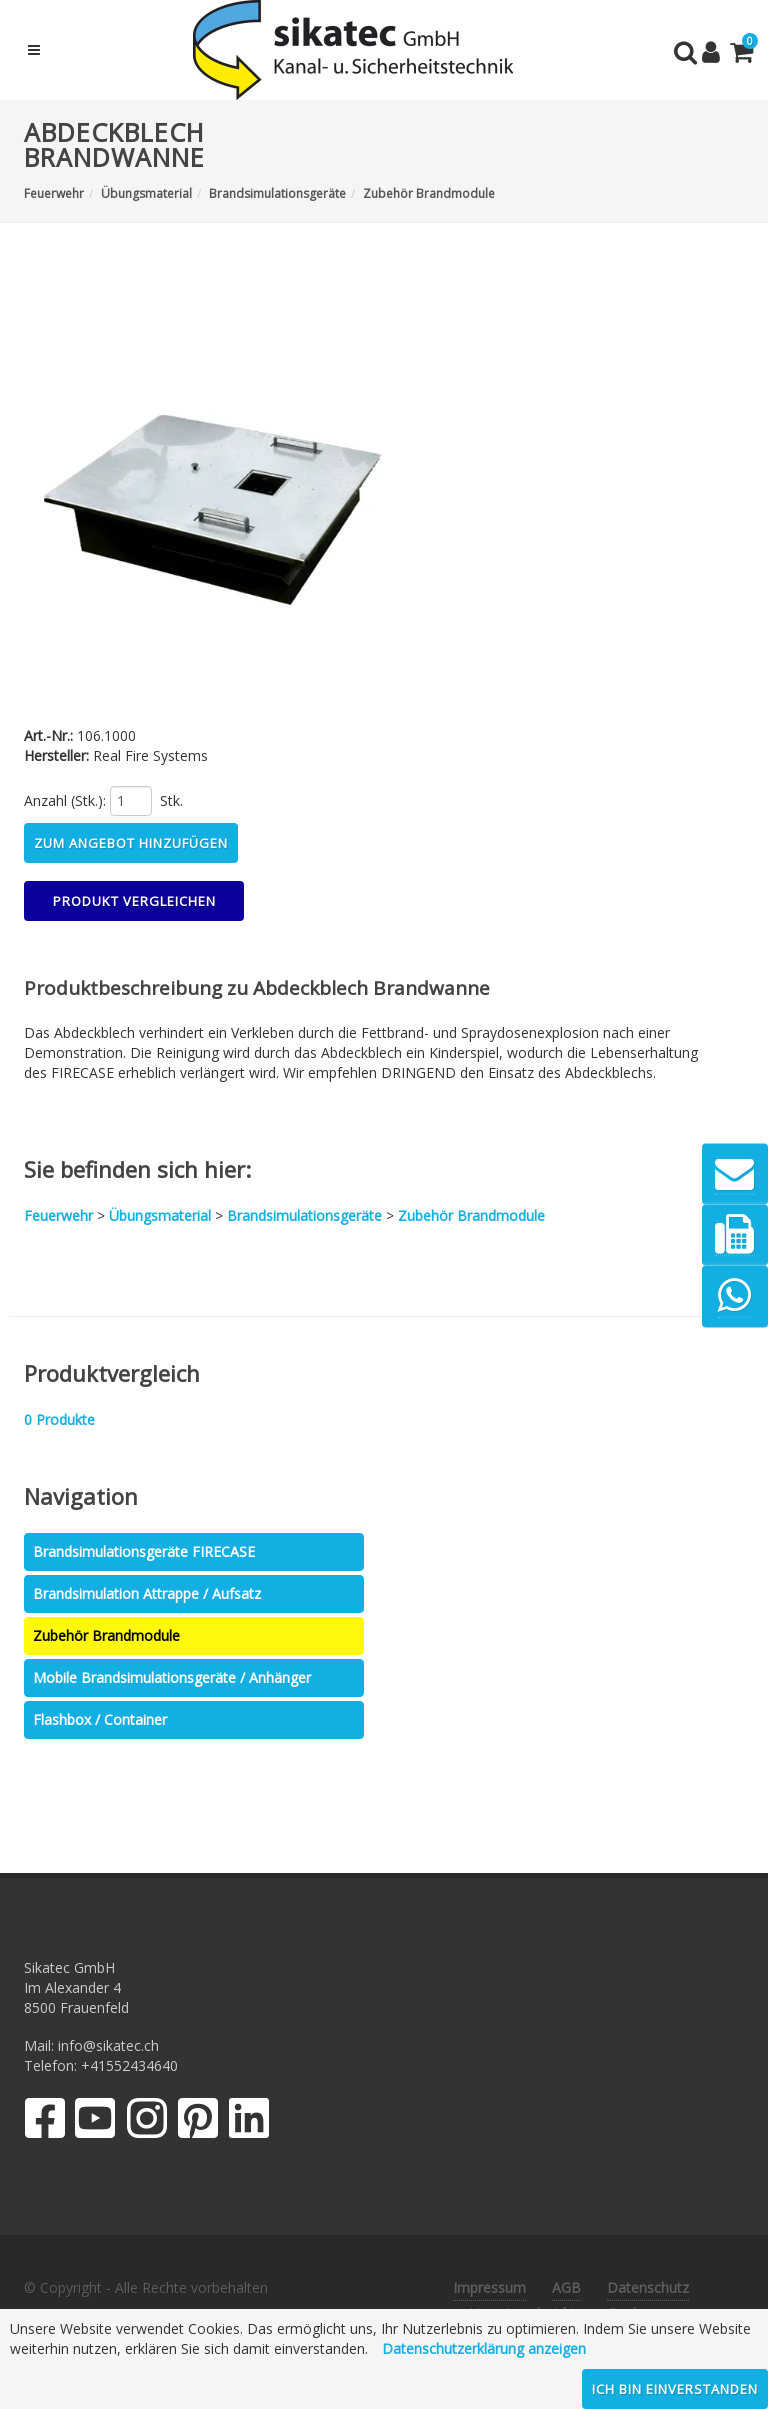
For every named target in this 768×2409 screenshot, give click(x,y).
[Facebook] (44, 2122)
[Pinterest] (198, 2122)
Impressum (489, 2287)
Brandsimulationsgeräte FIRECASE (144, 1551)
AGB (566, 2287)
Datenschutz (648, 2287)
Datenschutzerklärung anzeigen (484, 2348)
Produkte (59, 1419)
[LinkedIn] (249, 2122)
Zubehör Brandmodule (106, 1635)
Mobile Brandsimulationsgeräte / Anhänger (172, 1677)
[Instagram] (147, 2122)
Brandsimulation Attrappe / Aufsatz (147, 1593)
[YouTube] (95, 2122)
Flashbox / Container (100, 1719)
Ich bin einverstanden (675, 2389)
